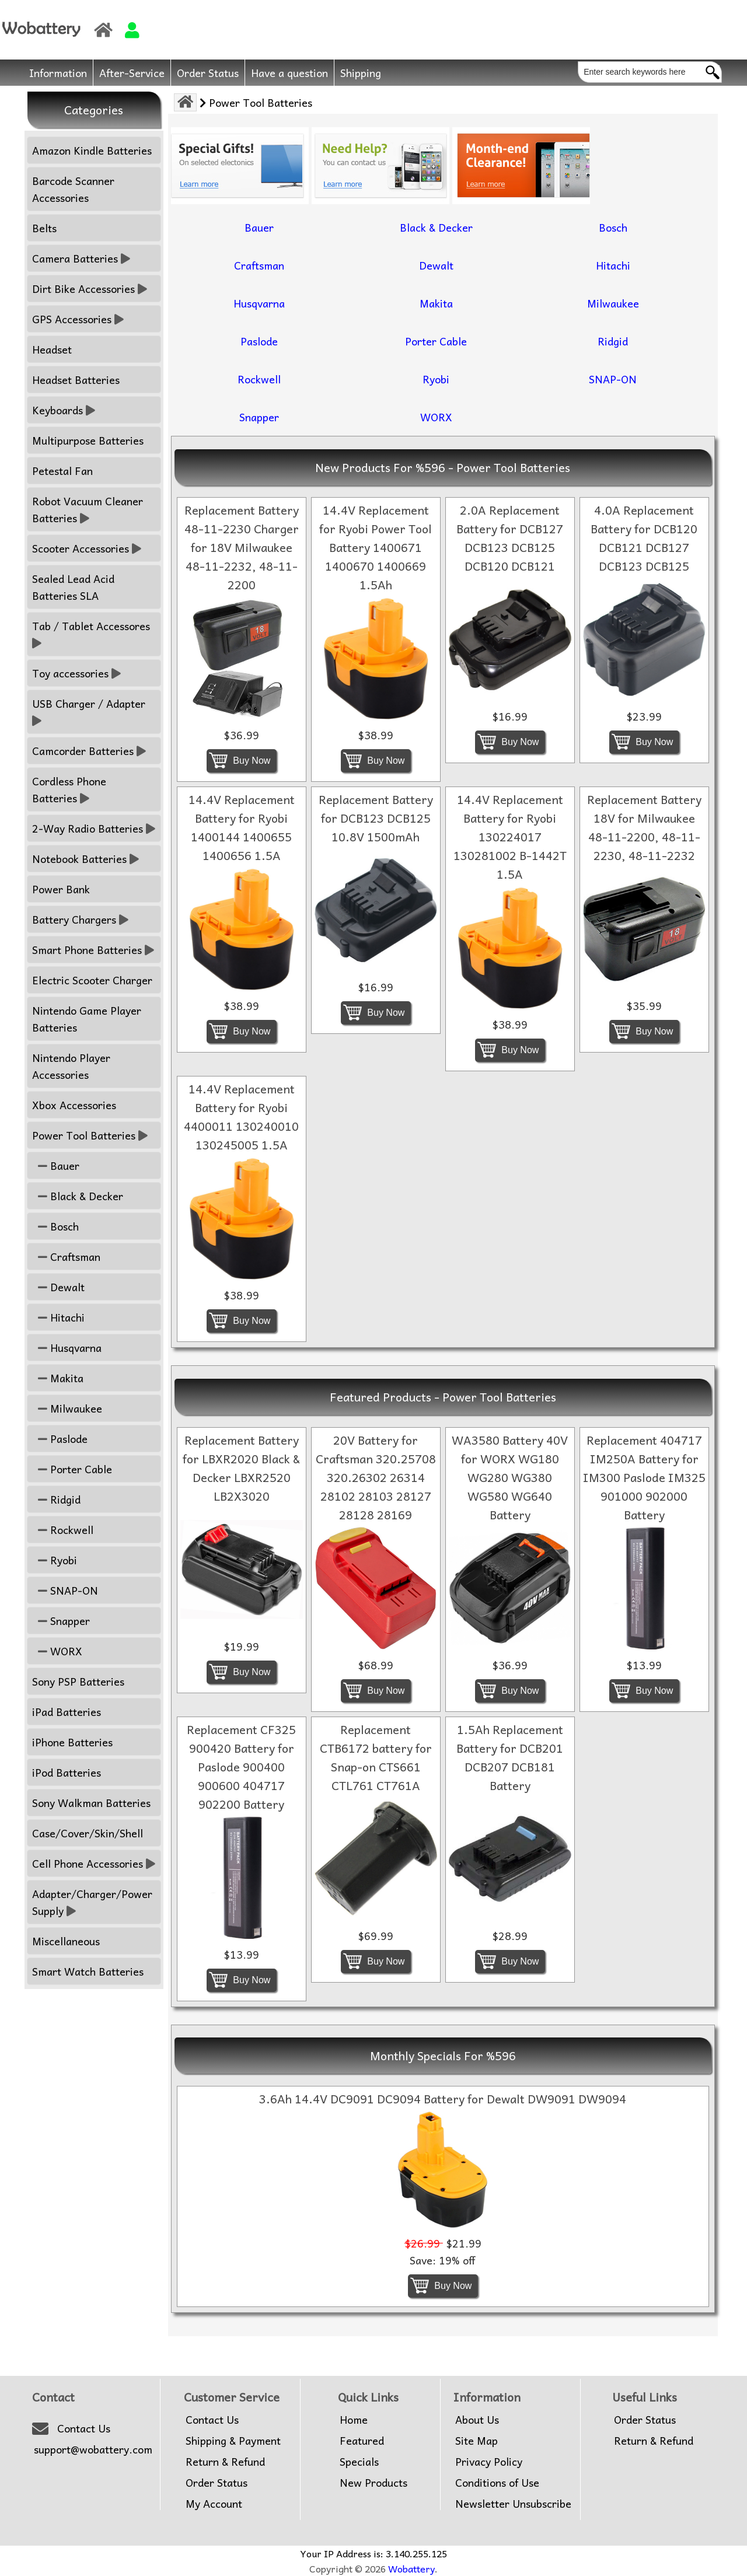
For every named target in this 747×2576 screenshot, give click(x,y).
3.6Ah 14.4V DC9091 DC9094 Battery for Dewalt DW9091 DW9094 (442, 2098)
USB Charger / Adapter (90, 712)
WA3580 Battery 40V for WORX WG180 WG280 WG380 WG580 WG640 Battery (510, 1477)
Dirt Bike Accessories (89, 288)
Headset (52, 349)
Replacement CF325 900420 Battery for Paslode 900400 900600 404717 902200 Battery (241, 1766)
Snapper (61, 1620)
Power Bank (61, 888)
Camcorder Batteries (89, 750)
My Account (214, 2503)
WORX (57, 1650)
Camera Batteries (81, 258)
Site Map (476, 2440)
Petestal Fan (62, 470)
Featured (362, 2440)
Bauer (55, 1165)
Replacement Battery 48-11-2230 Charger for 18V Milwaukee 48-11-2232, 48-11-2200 (241, 547)
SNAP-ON (65, 1590)
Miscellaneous (66, 1940)
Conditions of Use (497, 2482)
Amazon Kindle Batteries (92, 150)
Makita (57, 1377)
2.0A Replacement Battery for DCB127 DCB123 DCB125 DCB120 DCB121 (509, 538)
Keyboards (63, 409)
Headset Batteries (76, 379)
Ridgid (56, 1499)
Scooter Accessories (86, 548)
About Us (477, 2419)
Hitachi (58, 1317)
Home (354, 2419)
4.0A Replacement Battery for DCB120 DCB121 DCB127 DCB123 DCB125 (644, 538)
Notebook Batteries (85, 858)
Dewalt (58, 1286)
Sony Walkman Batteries (91, 1802)
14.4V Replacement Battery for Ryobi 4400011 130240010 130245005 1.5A (241, 1116)
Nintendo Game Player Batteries (86, 1019)
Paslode (60, 1438)
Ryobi (54, 1559)
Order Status (208, 72)
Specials (359, 2461)
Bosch (55, 1226)
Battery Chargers (80, 919)
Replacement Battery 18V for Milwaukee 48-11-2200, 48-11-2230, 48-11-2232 (644, 827)
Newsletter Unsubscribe (513, 2503)
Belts (44, 227)
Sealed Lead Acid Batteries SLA (73, 587)
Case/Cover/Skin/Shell (87, 1832)
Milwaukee (67, 1408)
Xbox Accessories (74, 1104)
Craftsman (66, 1256)
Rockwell (62, 1529)
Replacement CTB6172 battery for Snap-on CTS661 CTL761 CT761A (376, 1757)
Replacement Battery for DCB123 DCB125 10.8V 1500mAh (376, 818)
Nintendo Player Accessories (71, 1066)
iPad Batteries (66, 1711)
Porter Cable (72, 1468)
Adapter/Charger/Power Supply (92, 1902)
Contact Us (83, 2428)
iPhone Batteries (72, 1741)
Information (58, 72)
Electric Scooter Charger (92, 979)
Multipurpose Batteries (88, 440)
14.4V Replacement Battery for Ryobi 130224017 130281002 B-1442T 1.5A (510, 836)
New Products (373, 2482)
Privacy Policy (488, 2461)
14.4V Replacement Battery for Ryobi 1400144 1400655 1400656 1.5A (242, 827)
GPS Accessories (78, 318)
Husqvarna (67, 1347)
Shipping (360, 72)
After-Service (132, 72)
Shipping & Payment (233, 2440)
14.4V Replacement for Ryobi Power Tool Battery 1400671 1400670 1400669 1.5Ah (375, 547)
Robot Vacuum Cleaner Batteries (87, 509)
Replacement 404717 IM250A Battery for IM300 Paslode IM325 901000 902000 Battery (644, 1477)
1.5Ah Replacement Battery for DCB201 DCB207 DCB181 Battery (509, 1757)
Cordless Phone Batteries (69, 789)
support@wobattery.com (93, 2449)
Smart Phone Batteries (93, 949)
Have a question (289, 72)
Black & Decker (77, 1195)
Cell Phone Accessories (93, 1863)
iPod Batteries (66, 1772)
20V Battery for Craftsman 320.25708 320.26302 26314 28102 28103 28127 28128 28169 (376, 1477)
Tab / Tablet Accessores (92, 634)
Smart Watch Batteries (88, 1971)
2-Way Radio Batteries (93, 828)
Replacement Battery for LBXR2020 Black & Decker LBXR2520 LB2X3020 (241, 1468)
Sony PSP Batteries (78, 1681)
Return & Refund (225, 2461)
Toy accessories (76, 673)
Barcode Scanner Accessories (73, 189)
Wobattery (411, 2568)
